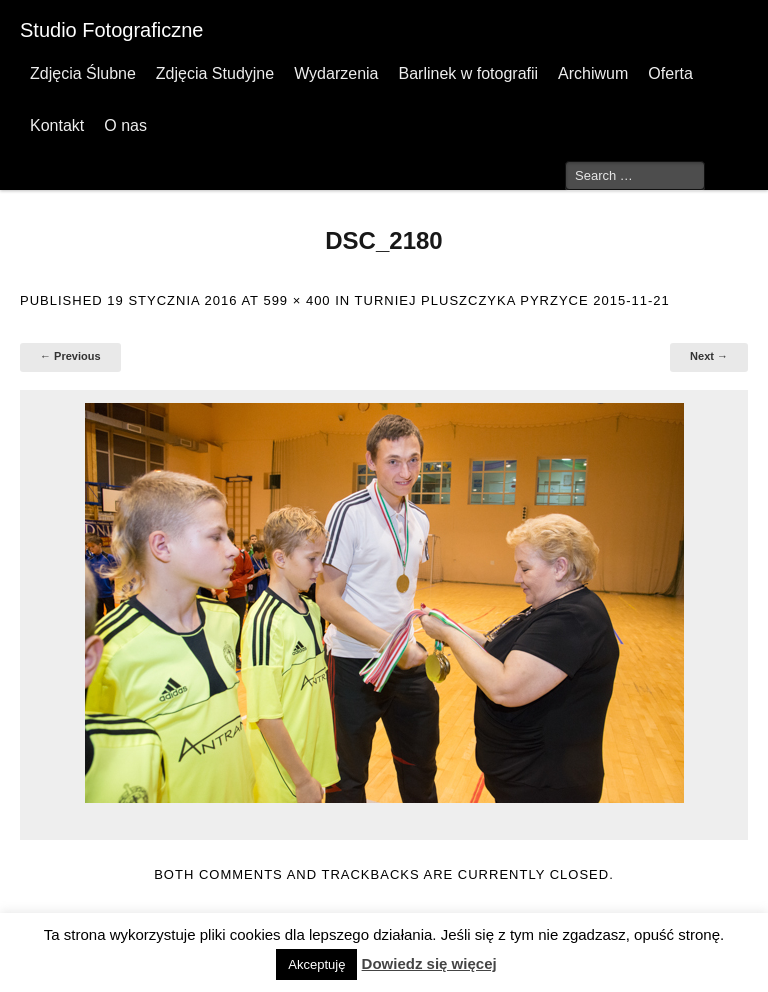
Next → (709, 356)
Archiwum (593, 73)
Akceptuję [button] (316, 964)
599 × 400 (296, 300)
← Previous (70, 356)
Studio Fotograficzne (111, 30)
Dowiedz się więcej (429, 963)
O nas (125, 125)
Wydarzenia (336, 73)
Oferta (670, 73)
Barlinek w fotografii (468, 73)
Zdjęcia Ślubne (83, 73)
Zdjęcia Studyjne (215, 73)
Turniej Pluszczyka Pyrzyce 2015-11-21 (512, 300)
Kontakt (57, 125)
